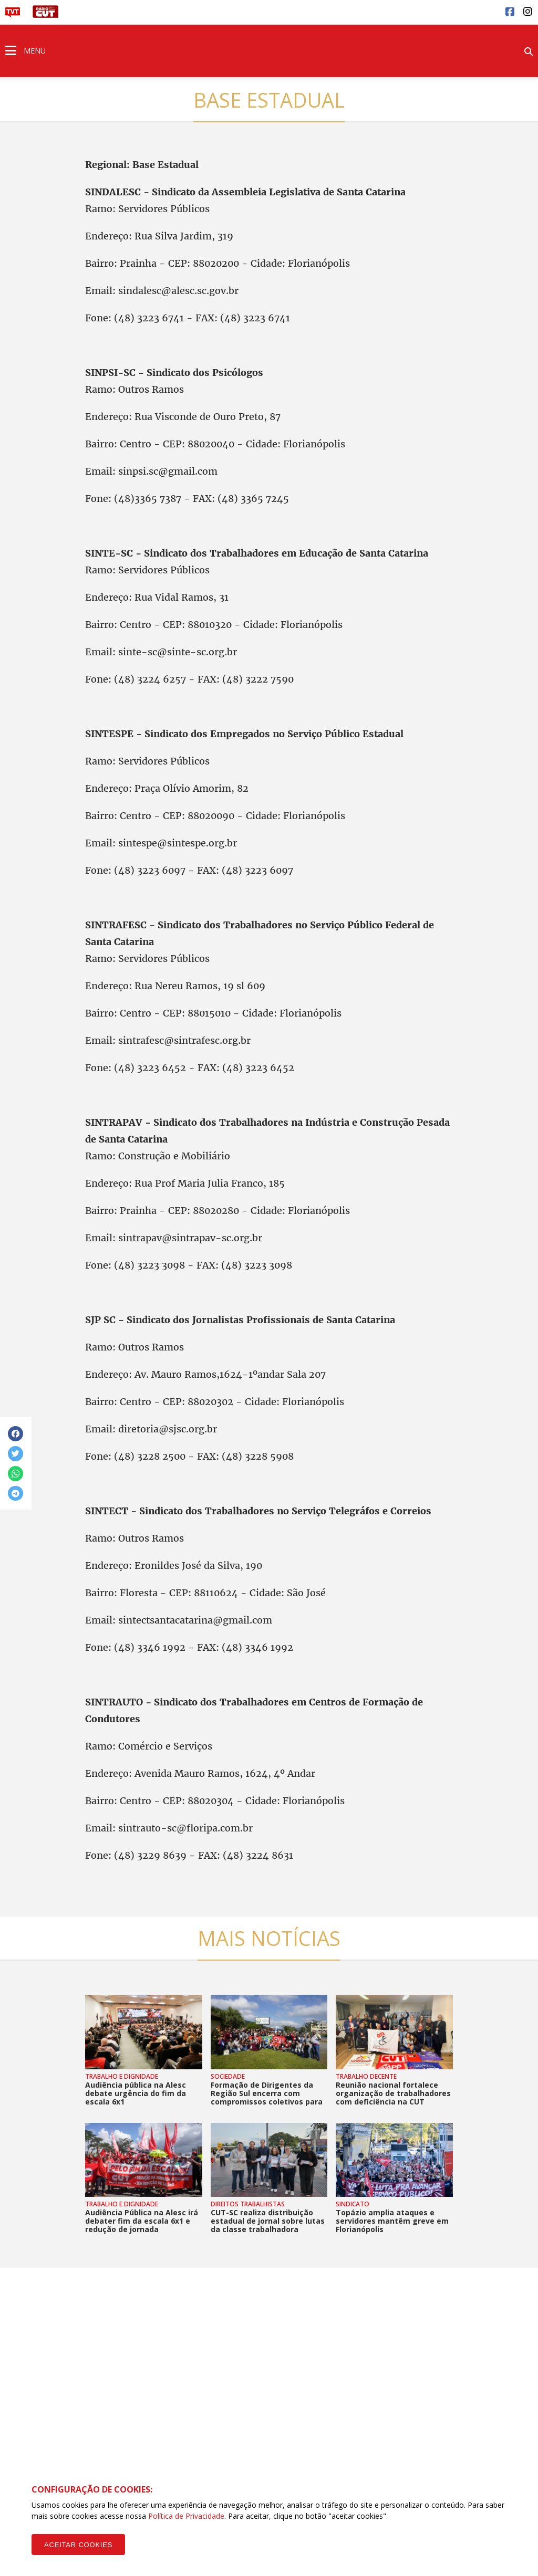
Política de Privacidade (186, 2516)
